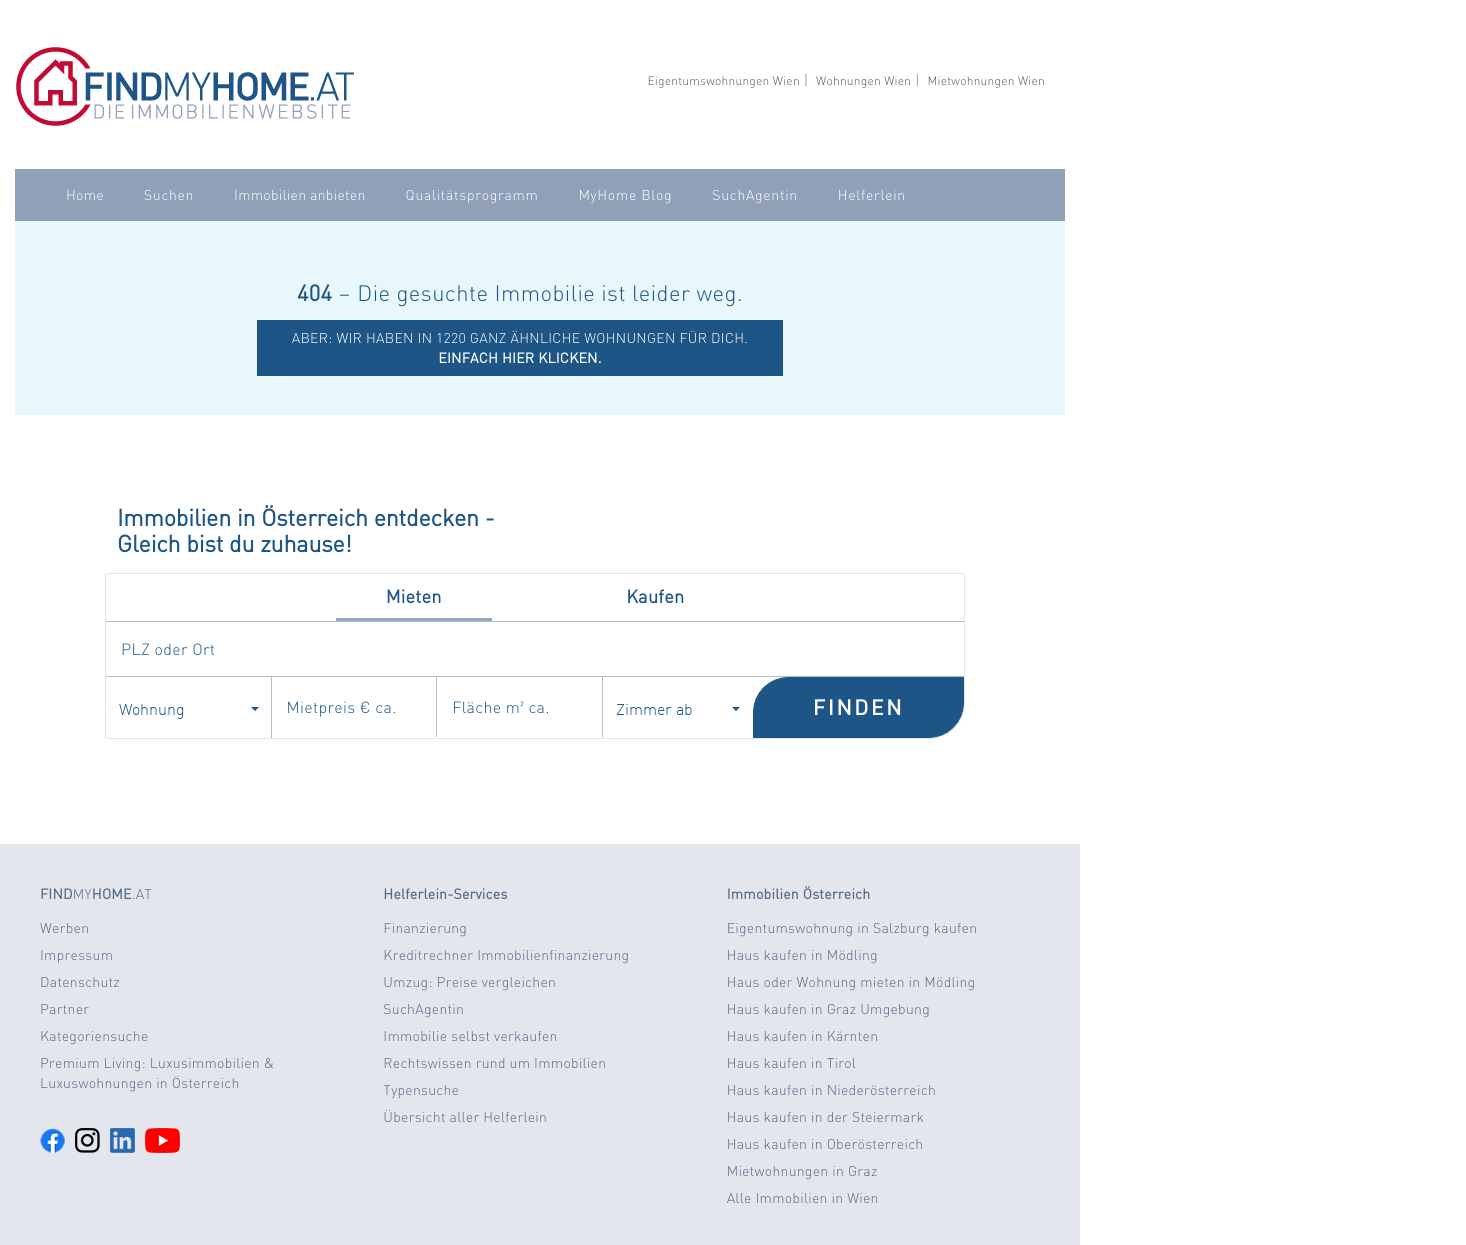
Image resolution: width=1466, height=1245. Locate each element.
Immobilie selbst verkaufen (470, 1036)
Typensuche (421, 1090)
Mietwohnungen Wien (986, 80)
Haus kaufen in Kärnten (803, 1036)
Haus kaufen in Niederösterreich (831, 1090)
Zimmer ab (678, 708)
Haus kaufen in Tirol (792, 1063)
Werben (64, 928)
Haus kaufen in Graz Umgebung (828, 1009)
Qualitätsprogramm (472, 195)
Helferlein (872, 195)
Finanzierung (425, 928)
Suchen (169, 195)
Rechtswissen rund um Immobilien (494, 1063)
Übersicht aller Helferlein (465, 1117)
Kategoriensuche (94, 1036)
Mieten (414, 596)
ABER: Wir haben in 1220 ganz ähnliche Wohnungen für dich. (520, 348)
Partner (64, 1009)
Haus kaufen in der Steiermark (825, 1117)
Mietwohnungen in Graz (802, 1171)
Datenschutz (80, 982)
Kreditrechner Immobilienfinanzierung (506, 955)
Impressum (76, 955)
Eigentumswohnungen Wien (723, 80)
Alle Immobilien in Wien (803, 1198)
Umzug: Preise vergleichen (469, 982)
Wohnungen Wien (863, 80)
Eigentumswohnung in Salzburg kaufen (852, 928)
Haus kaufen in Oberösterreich (825, 1144)
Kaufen (655, 596)
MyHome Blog (625, 195)
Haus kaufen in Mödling (802, 955)
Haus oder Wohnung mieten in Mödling (851, 982)
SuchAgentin (754, 195)
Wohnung (189, 708)
